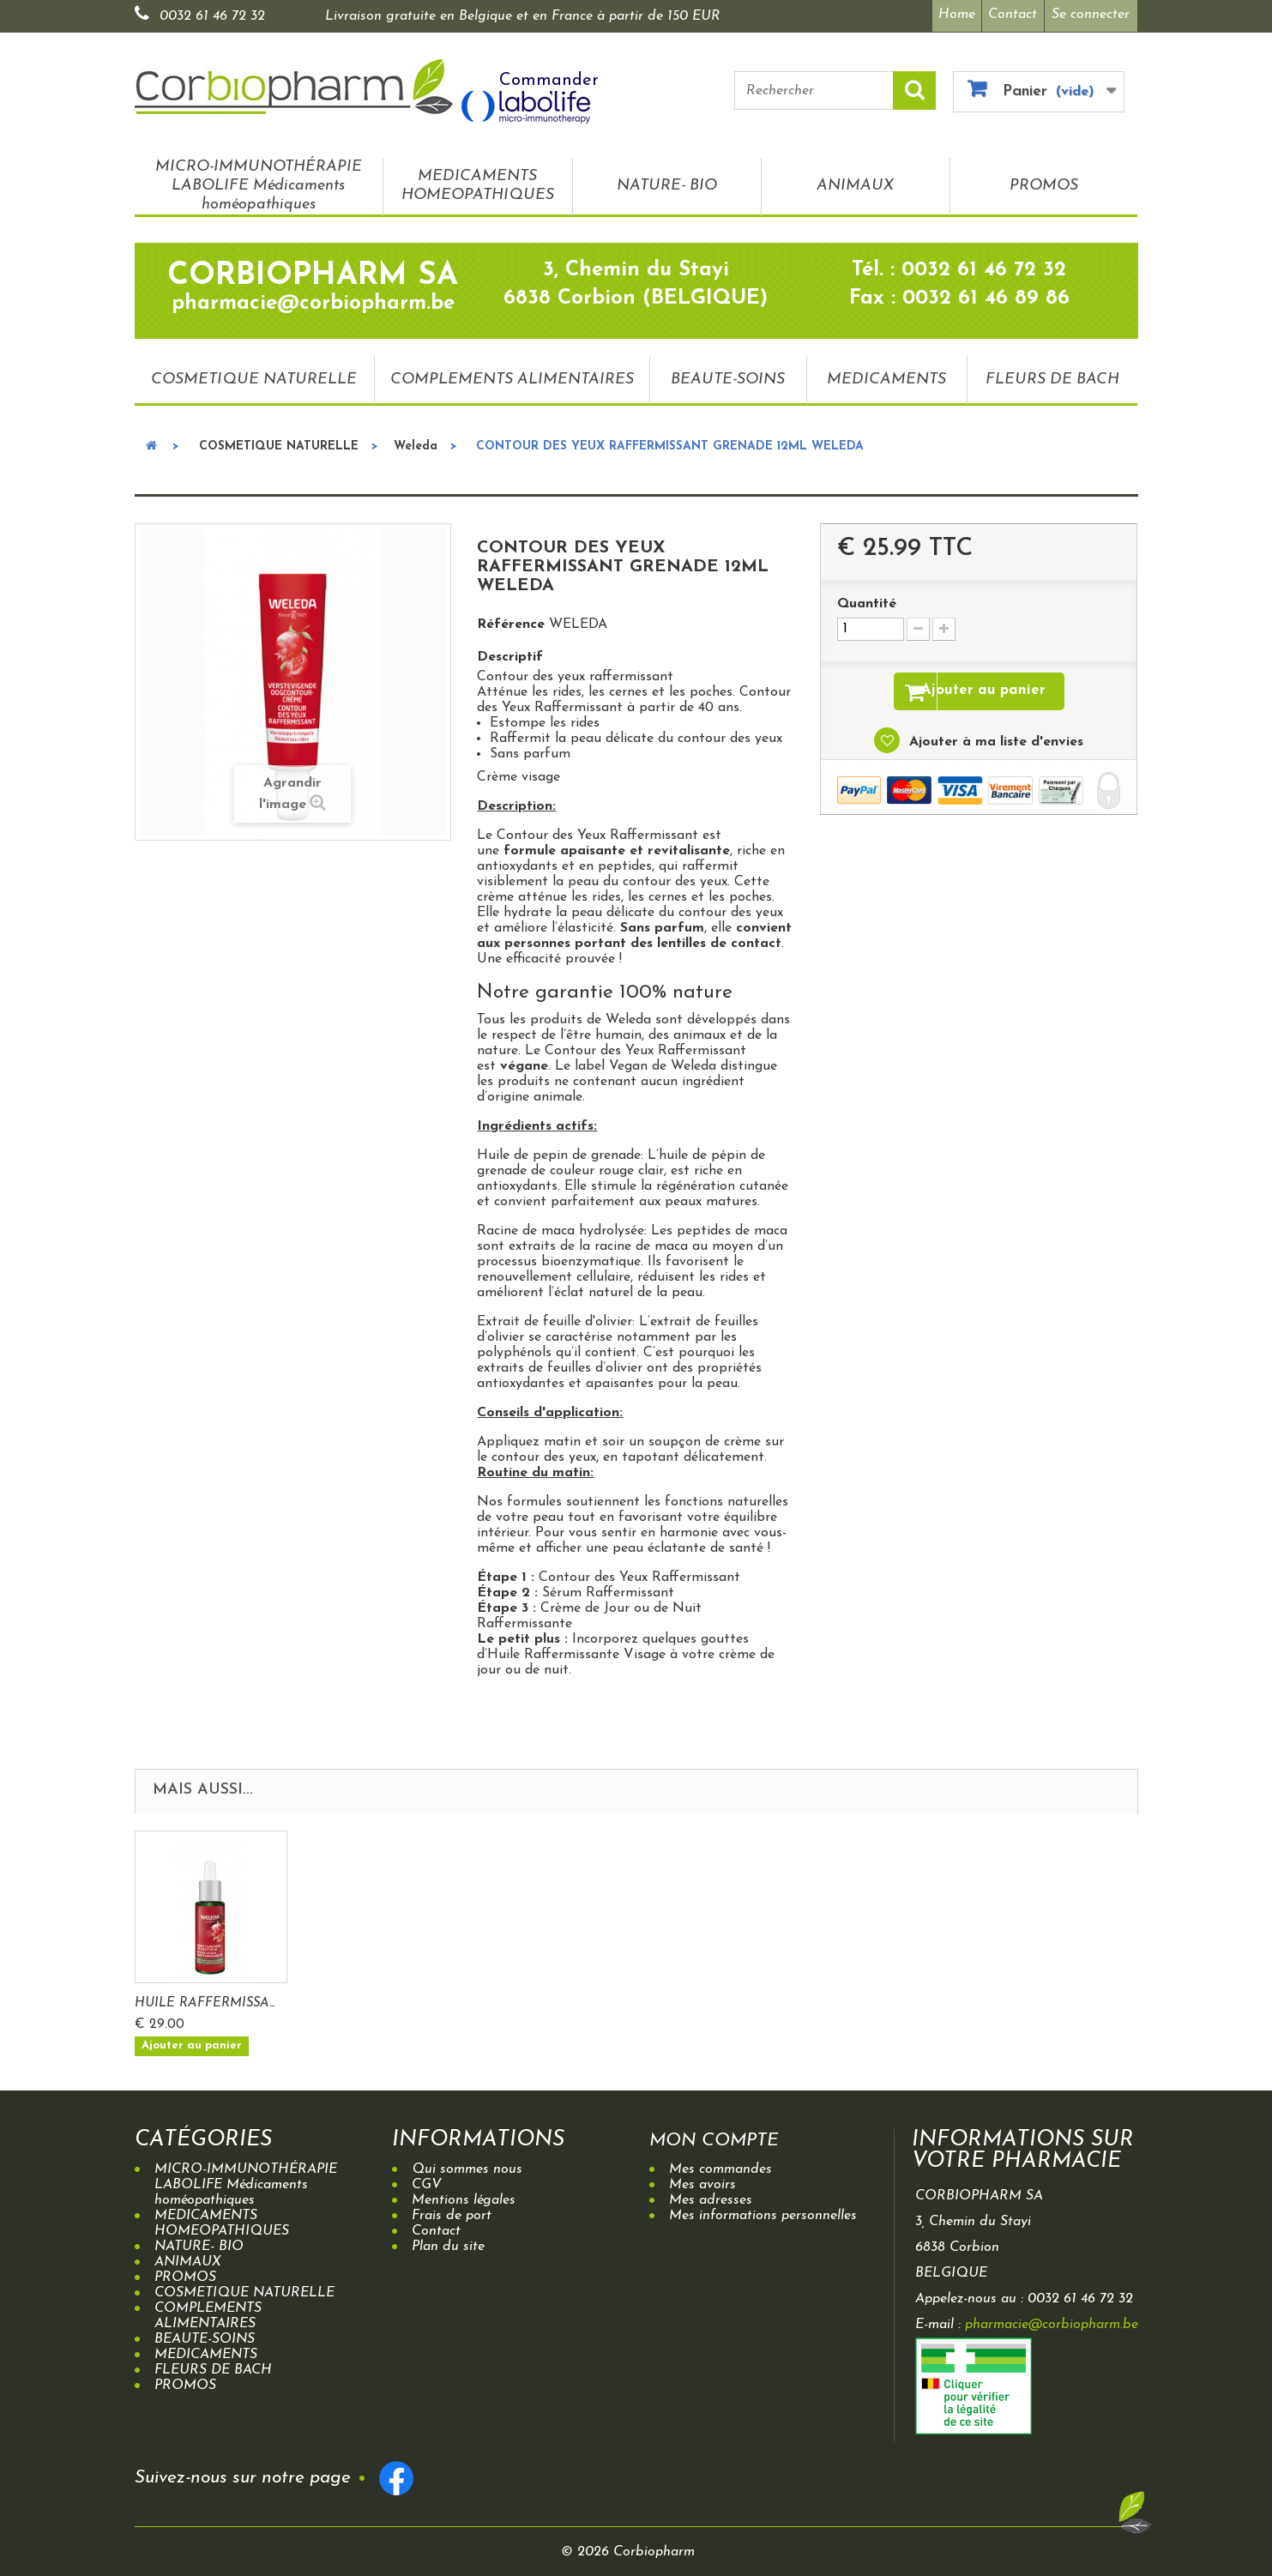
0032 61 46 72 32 (212, 16)
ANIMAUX (855, 180)
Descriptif (510, 653)
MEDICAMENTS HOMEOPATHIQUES (477, 180)
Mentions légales (463, 2195)
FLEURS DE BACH (1052, 374)
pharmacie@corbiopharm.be (1051, 2319)
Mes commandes (720, 2164)
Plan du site (448, 2241)
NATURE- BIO (667, 180)
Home (949, 14)
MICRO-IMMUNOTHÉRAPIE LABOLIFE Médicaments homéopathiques (258, 181)
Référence (511, 620)
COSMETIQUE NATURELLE (254, 374)
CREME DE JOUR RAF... (375, 1998)
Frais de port (451, 2210)
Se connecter (1091, 14)
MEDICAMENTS (886, 374)
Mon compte (726, 2134)
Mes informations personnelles (763, 2210)
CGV (427, 2180)
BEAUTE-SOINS (728, 374)
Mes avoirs (702, 2180)
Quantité (866, 599)
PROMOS (1044, 180)
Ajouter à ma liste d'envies (994, 741)
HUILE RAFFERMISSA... (544, 1998)
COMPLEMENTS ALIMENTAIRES (512, 374)
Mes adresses (710, 2195)
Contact (1010, 14)
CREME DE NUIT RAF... (204, 1998)
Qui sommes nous (467, 2164)
